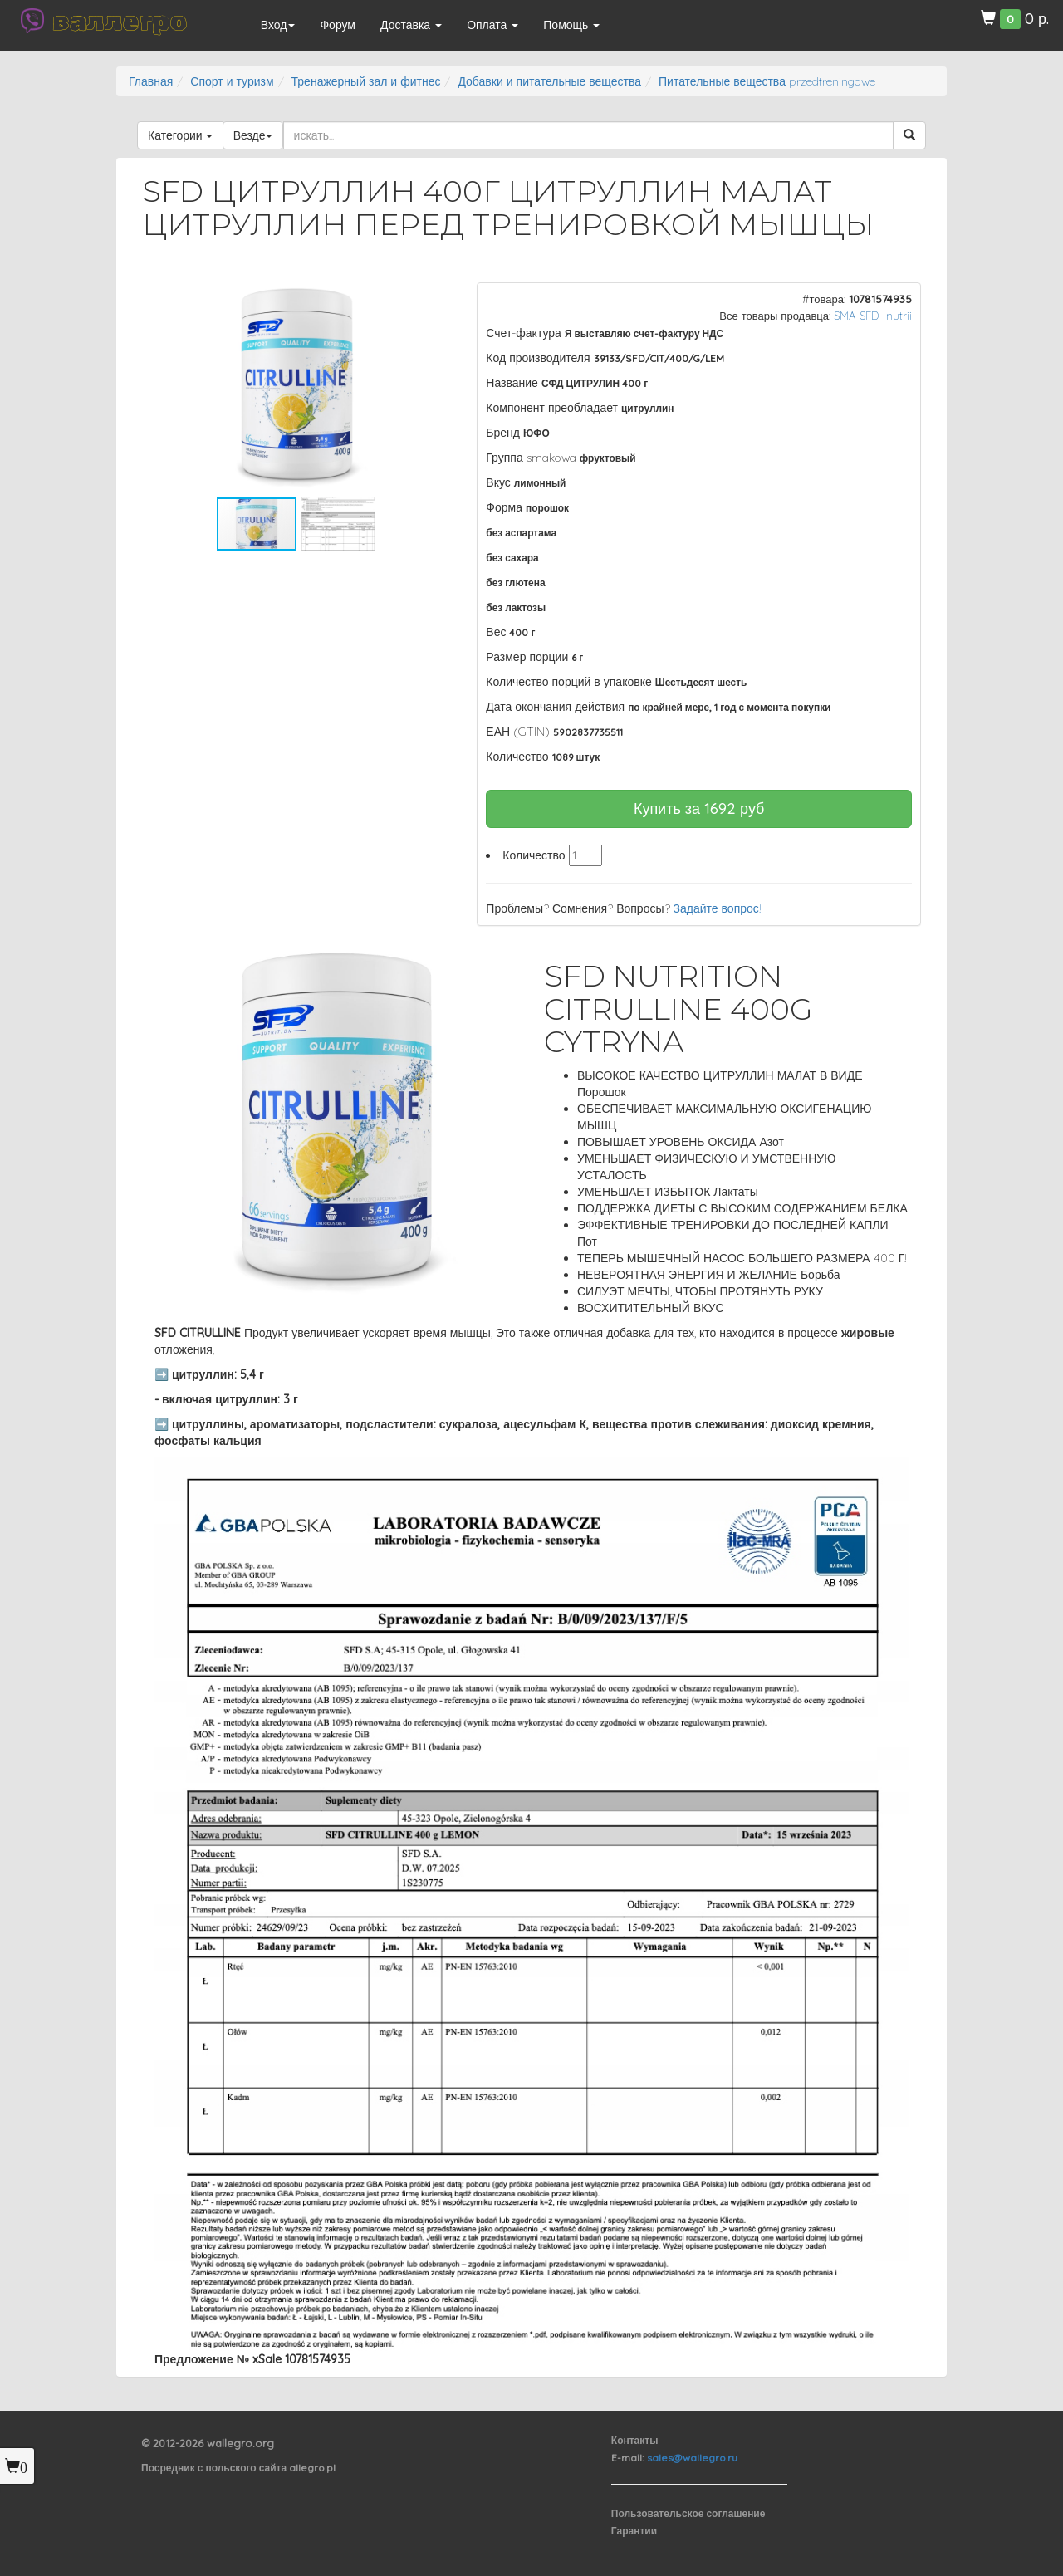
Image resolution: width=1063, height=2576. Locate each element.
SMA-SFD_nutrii (873, 315)
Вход (278, 24)
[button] (424, 297)
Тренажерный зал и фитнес (366, 81)
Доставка (411, 24)
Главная (151, 81)
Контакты (635, 2440)
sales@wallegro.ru (692, 2457)
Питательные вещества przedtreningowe (767, 81)
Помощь (571, 24)
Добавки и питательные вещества (549, 81)
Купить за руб (699, 808)
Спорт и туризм (231, 81)
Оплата (492, 24)
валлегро (119, 20)
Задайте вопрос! (718, 908)
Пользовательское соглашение (688, 2513)
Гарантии (634, 2531)
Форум (337, 24)
